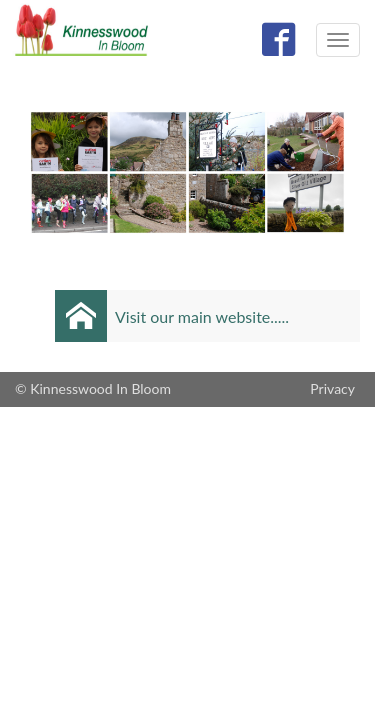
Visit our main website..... (202, 316)
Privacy (332, 388)
